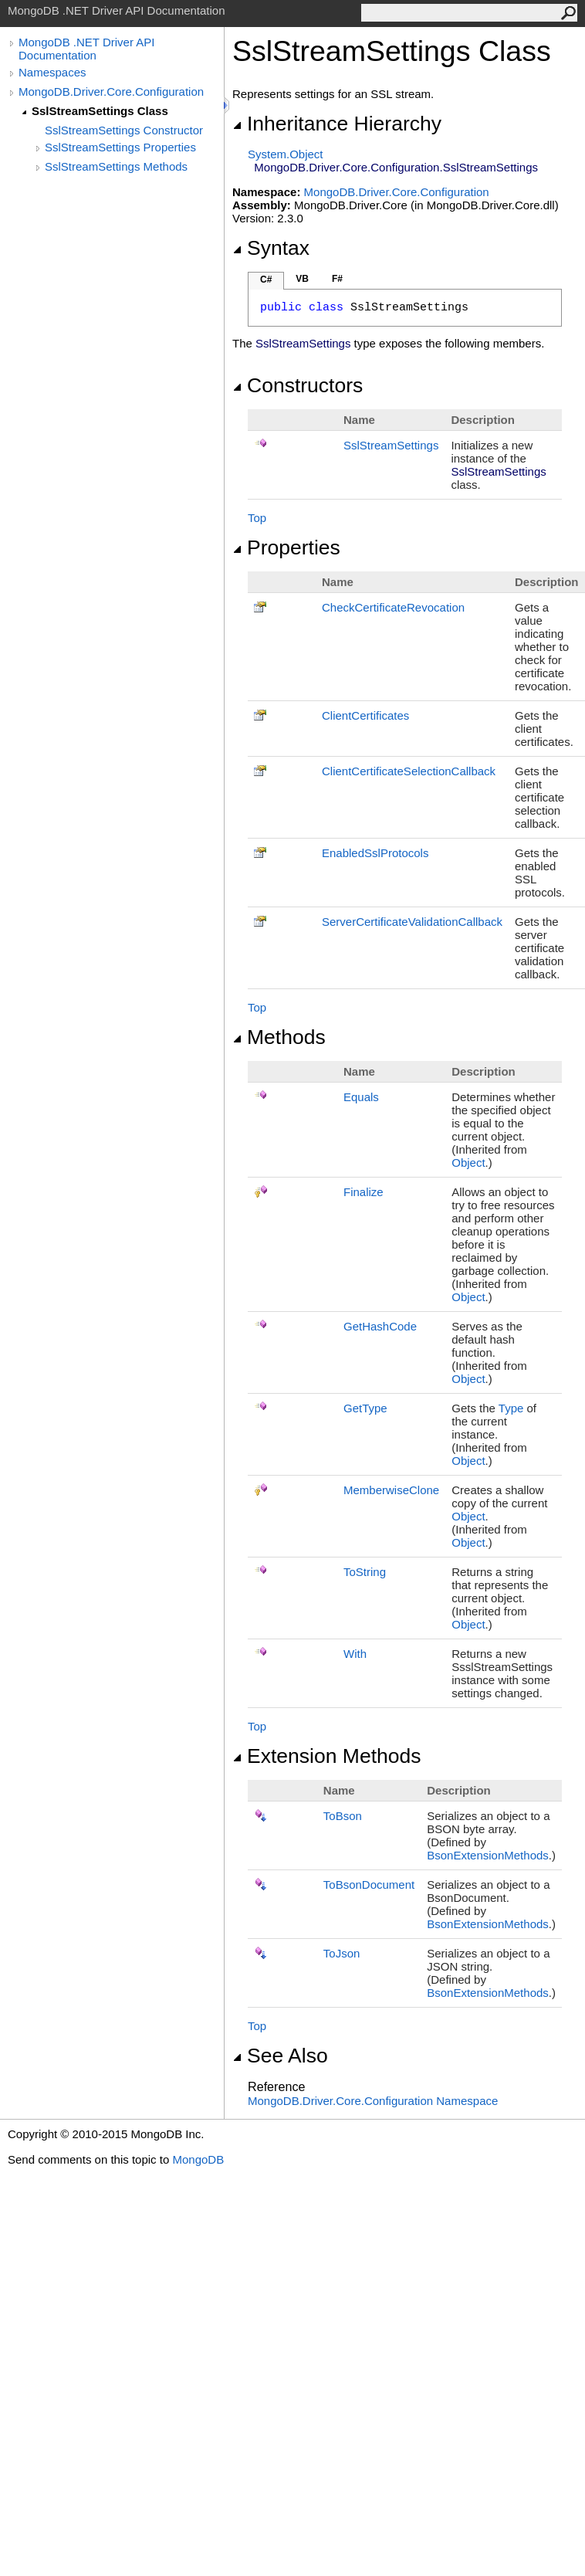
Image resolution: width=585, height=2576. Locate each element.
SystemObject (285, 154)
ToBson (342, 1815)
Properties (286, 547)
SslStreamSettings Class (100, 110)
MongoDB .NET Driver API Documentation (86, 49)
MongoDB (198, 2159)
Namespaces (52, 72)
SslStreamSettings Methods (116, 166)
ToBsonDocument (368, 1884)
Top (257, 517)
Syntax (270, 247)
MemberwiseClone (391, 1489)
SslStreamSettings (390, 445)
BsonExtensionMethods (488, 1855)
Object (468, 1162)
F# (337, 278)
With (355, 1653)
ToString (364, 1571)
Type (511, 1408)
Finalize (363, 1191)
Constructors (297, 385)
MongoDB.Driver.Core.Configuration (111, 91)
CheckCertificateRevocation (393, 607)
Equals (361, 1096)
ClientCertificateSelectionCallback (408, 771)
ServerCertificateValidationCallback (412, 921)
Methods (279, 1037)
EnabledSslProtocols (375, 852)
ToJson (341, 1953)
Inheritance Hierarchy (336, 123)
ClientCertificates (365, 715)
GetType (365, 1408)
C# (266, 279)
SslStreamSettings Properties (120, 147)
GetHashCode (380, 1326)
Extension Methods (326, 1756)
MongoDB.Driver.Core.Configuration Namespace (373, 2100)
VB (302, 278)
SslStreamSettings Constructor (124, 130)
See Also (280, 2055)
